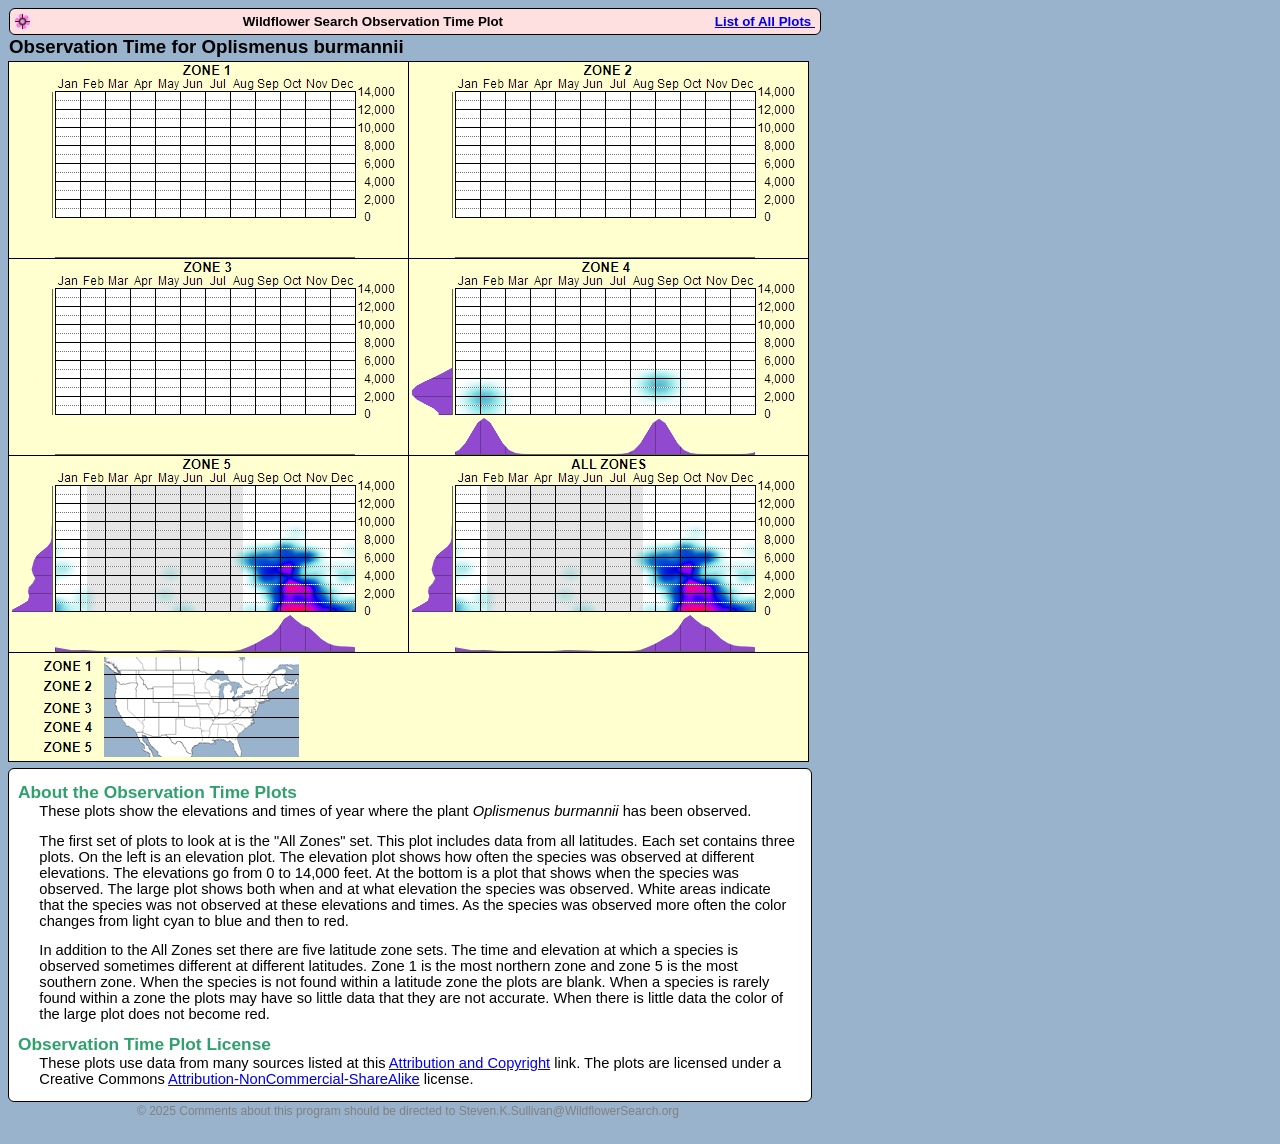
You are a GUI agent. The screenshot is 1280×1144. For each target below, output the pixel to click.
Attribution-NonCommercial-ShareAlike (294, 1079)
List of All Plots (765, 21)
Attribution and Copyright (469, 1063)
